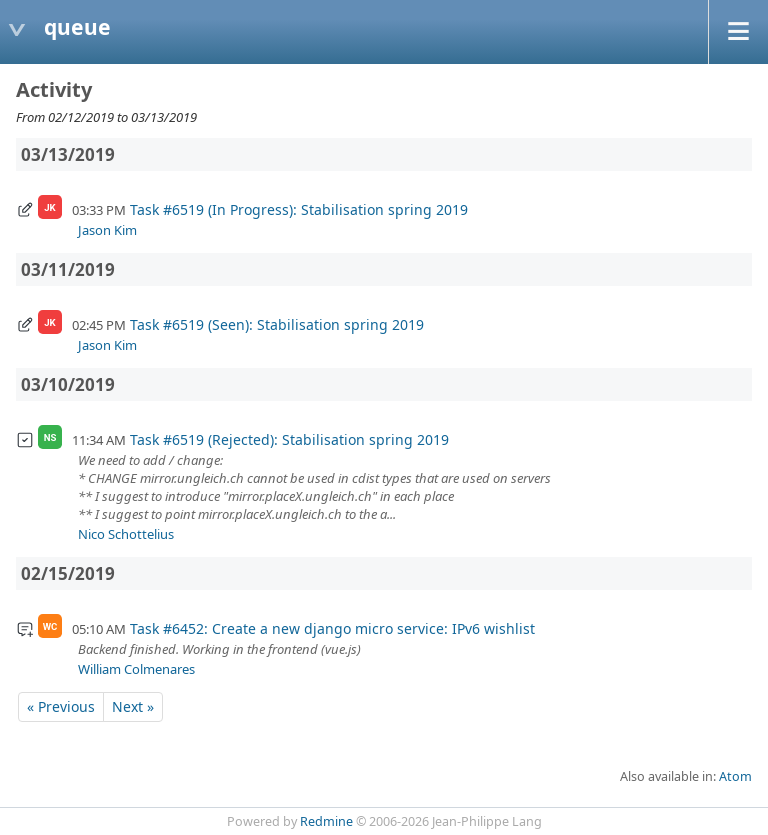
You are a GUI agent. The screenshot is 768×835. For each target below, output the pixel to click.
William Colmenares (136, 669)
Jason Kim (107, 230)
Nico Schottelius (126, 534)
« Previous (61, 706)
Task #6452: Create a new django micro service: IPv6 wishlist (332, 628)
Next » (133, 706)
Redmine (326, 821)
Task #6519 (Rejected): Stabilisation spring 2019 (289, 439)
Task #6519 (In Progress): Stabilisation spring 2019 (299, 209)
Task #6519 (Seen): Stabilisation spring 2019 (277, 324)
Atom (735, 776)
